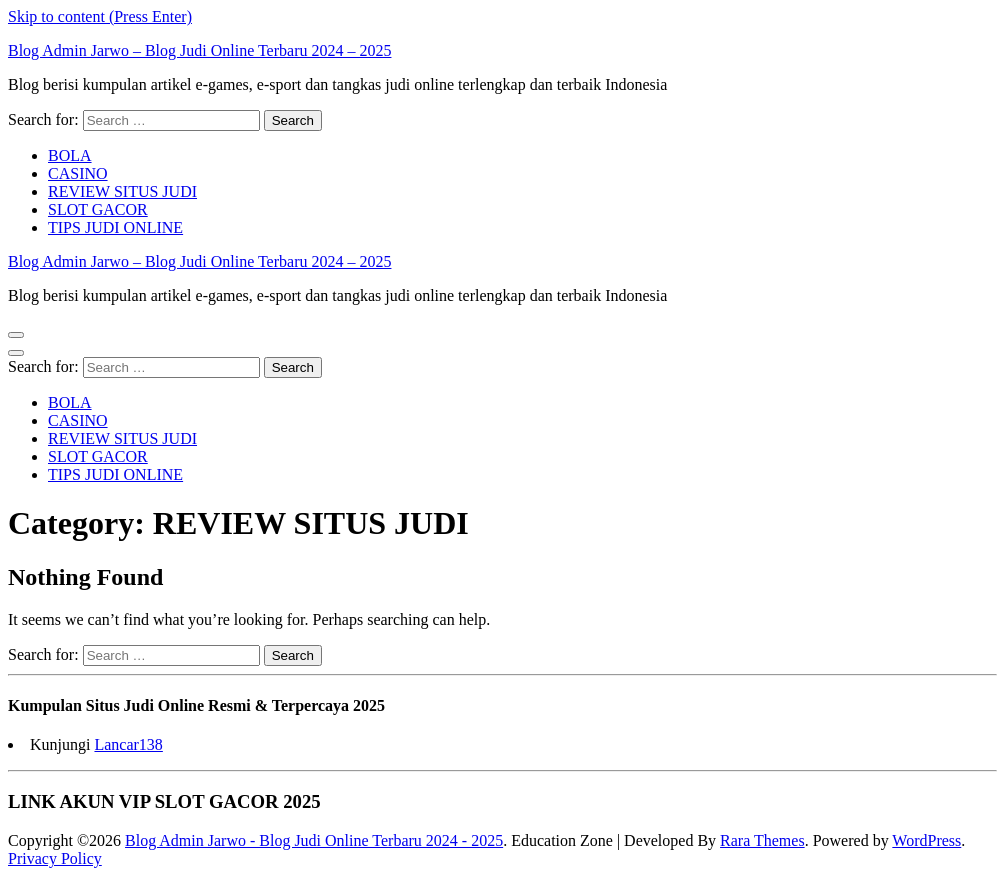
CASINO (78, 173)
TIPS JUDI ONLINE (115, 227)
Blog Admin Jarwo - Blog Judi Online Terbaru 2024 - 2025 (314, 840)
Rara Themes (762, 840)
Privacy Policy (55, 858)
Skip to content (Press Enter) (100, 16)
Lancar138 (128, 744)
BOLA (70, 155)
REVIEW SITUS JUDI (122, 191)
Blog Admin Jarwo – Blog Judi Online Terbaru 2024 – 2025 (199, 50)
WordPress (926, 840)
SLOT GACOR (98, 209)
